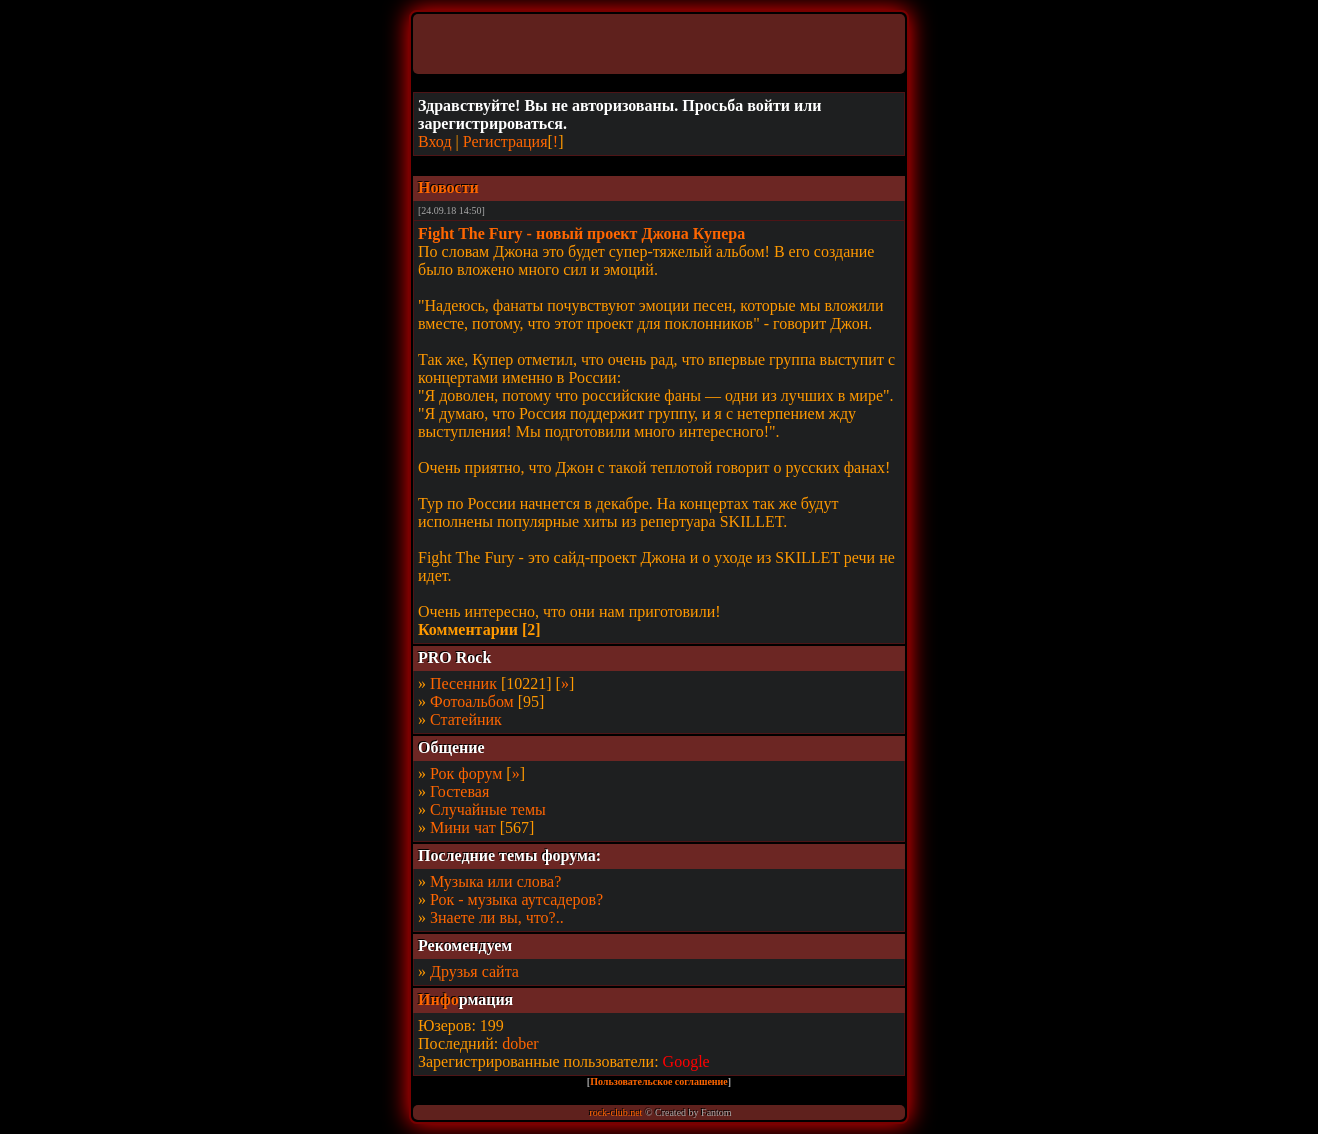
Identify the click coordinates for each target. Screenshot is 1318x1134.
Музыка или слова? (495, 881)
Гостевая (459, 791)
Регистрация (505, 141)
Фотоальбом (472, 701)
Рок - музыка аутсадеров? (516, 899)
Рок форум (466, 773)
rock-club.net (615, 1112)
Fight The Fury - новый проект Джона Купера (581, 233)
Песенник (463, 683)
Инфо (438, 999)
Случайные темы (488, 809)
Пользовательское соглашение (659, 1081)
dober (520, 1043)
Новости (448, 187)
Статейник (466, 719)
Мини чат (463, 827)
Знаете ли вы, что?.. (497, 917)
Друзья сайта (474, 971)
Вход (435, 141)
